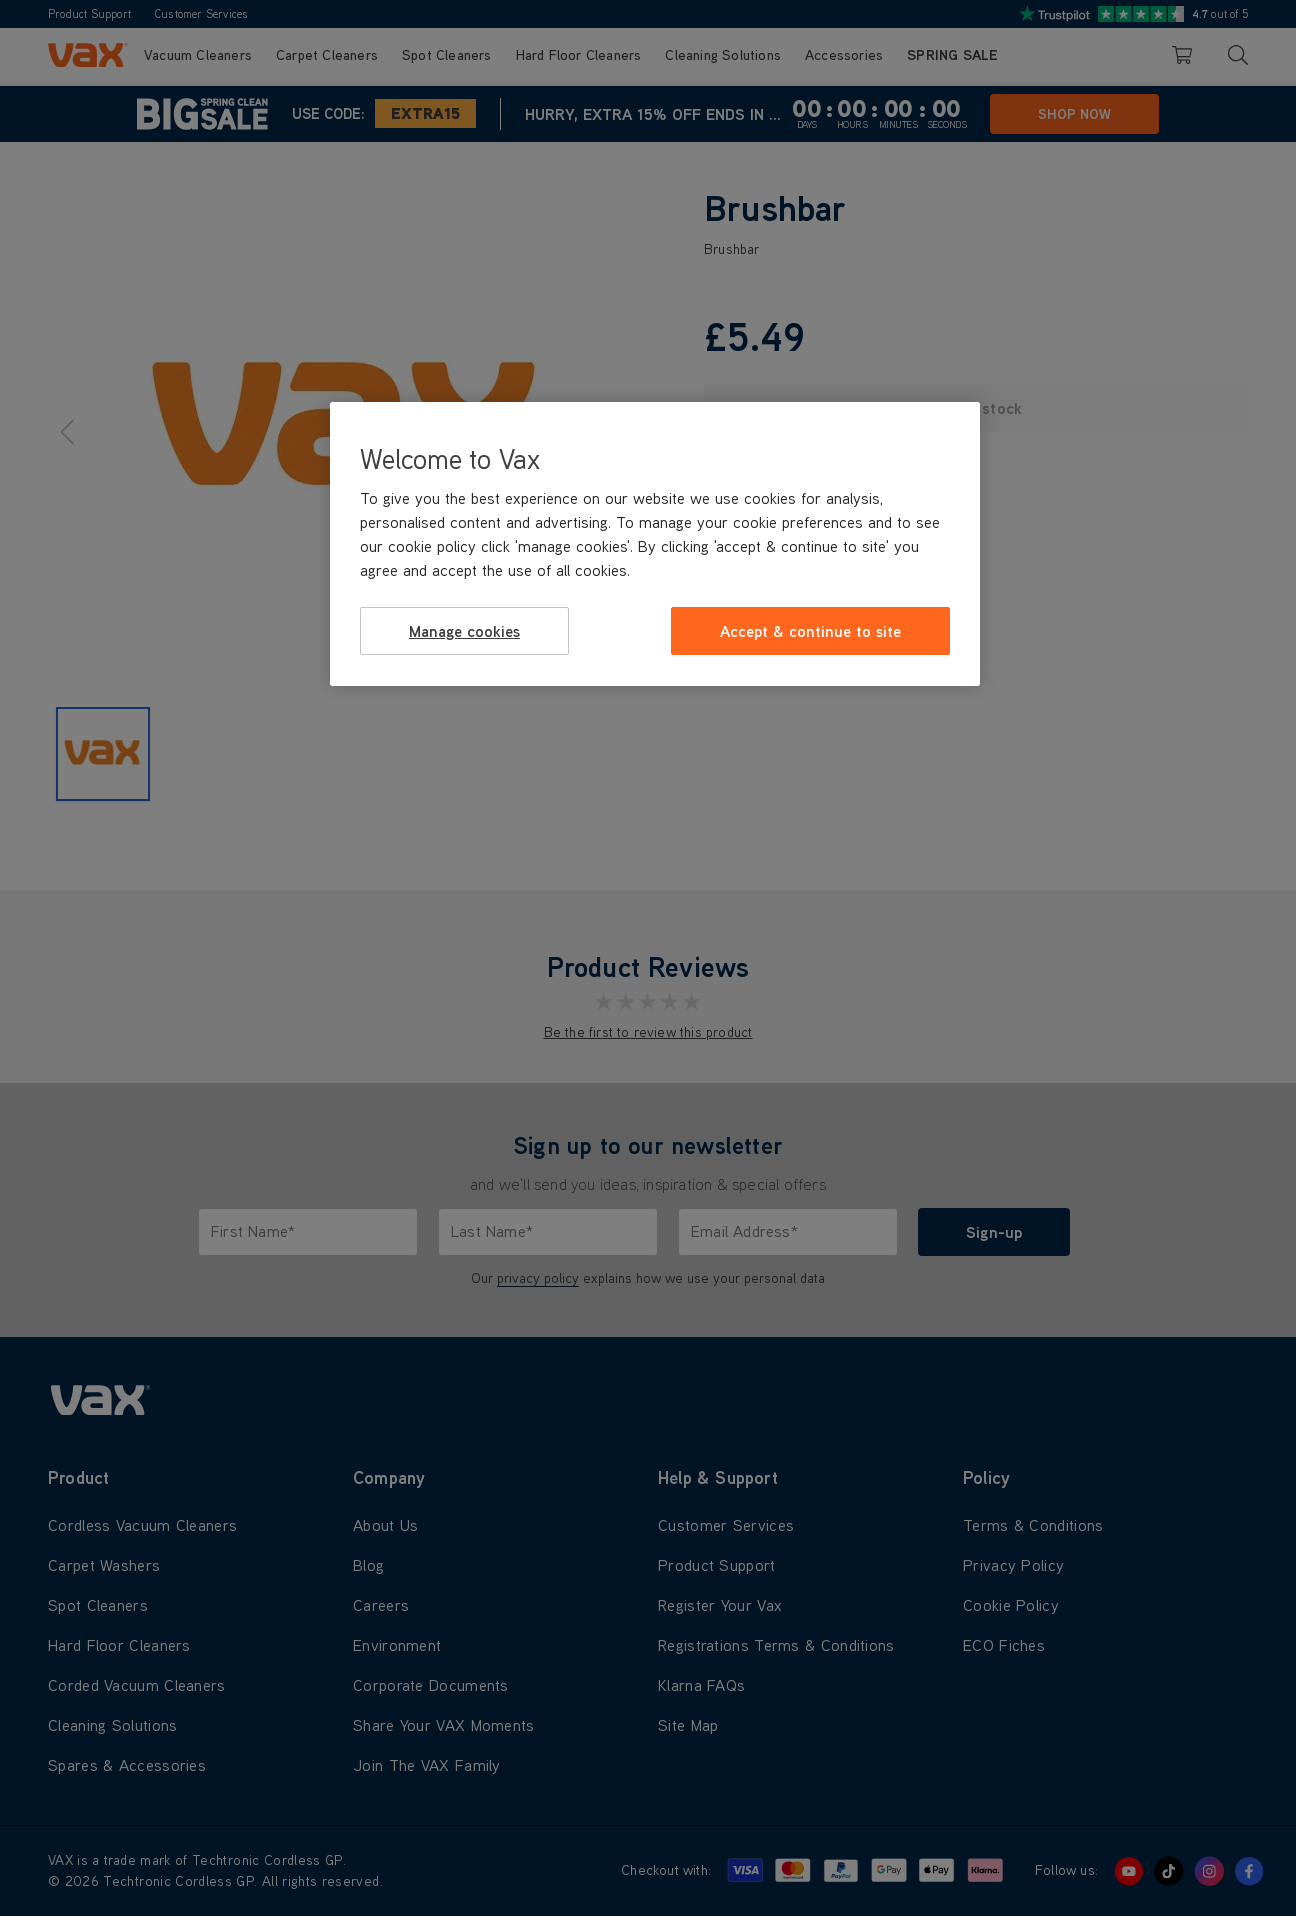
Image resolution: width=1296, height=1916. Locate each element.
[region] (655, 544)
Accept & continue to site (810, 631)
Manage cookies (464, 631)
